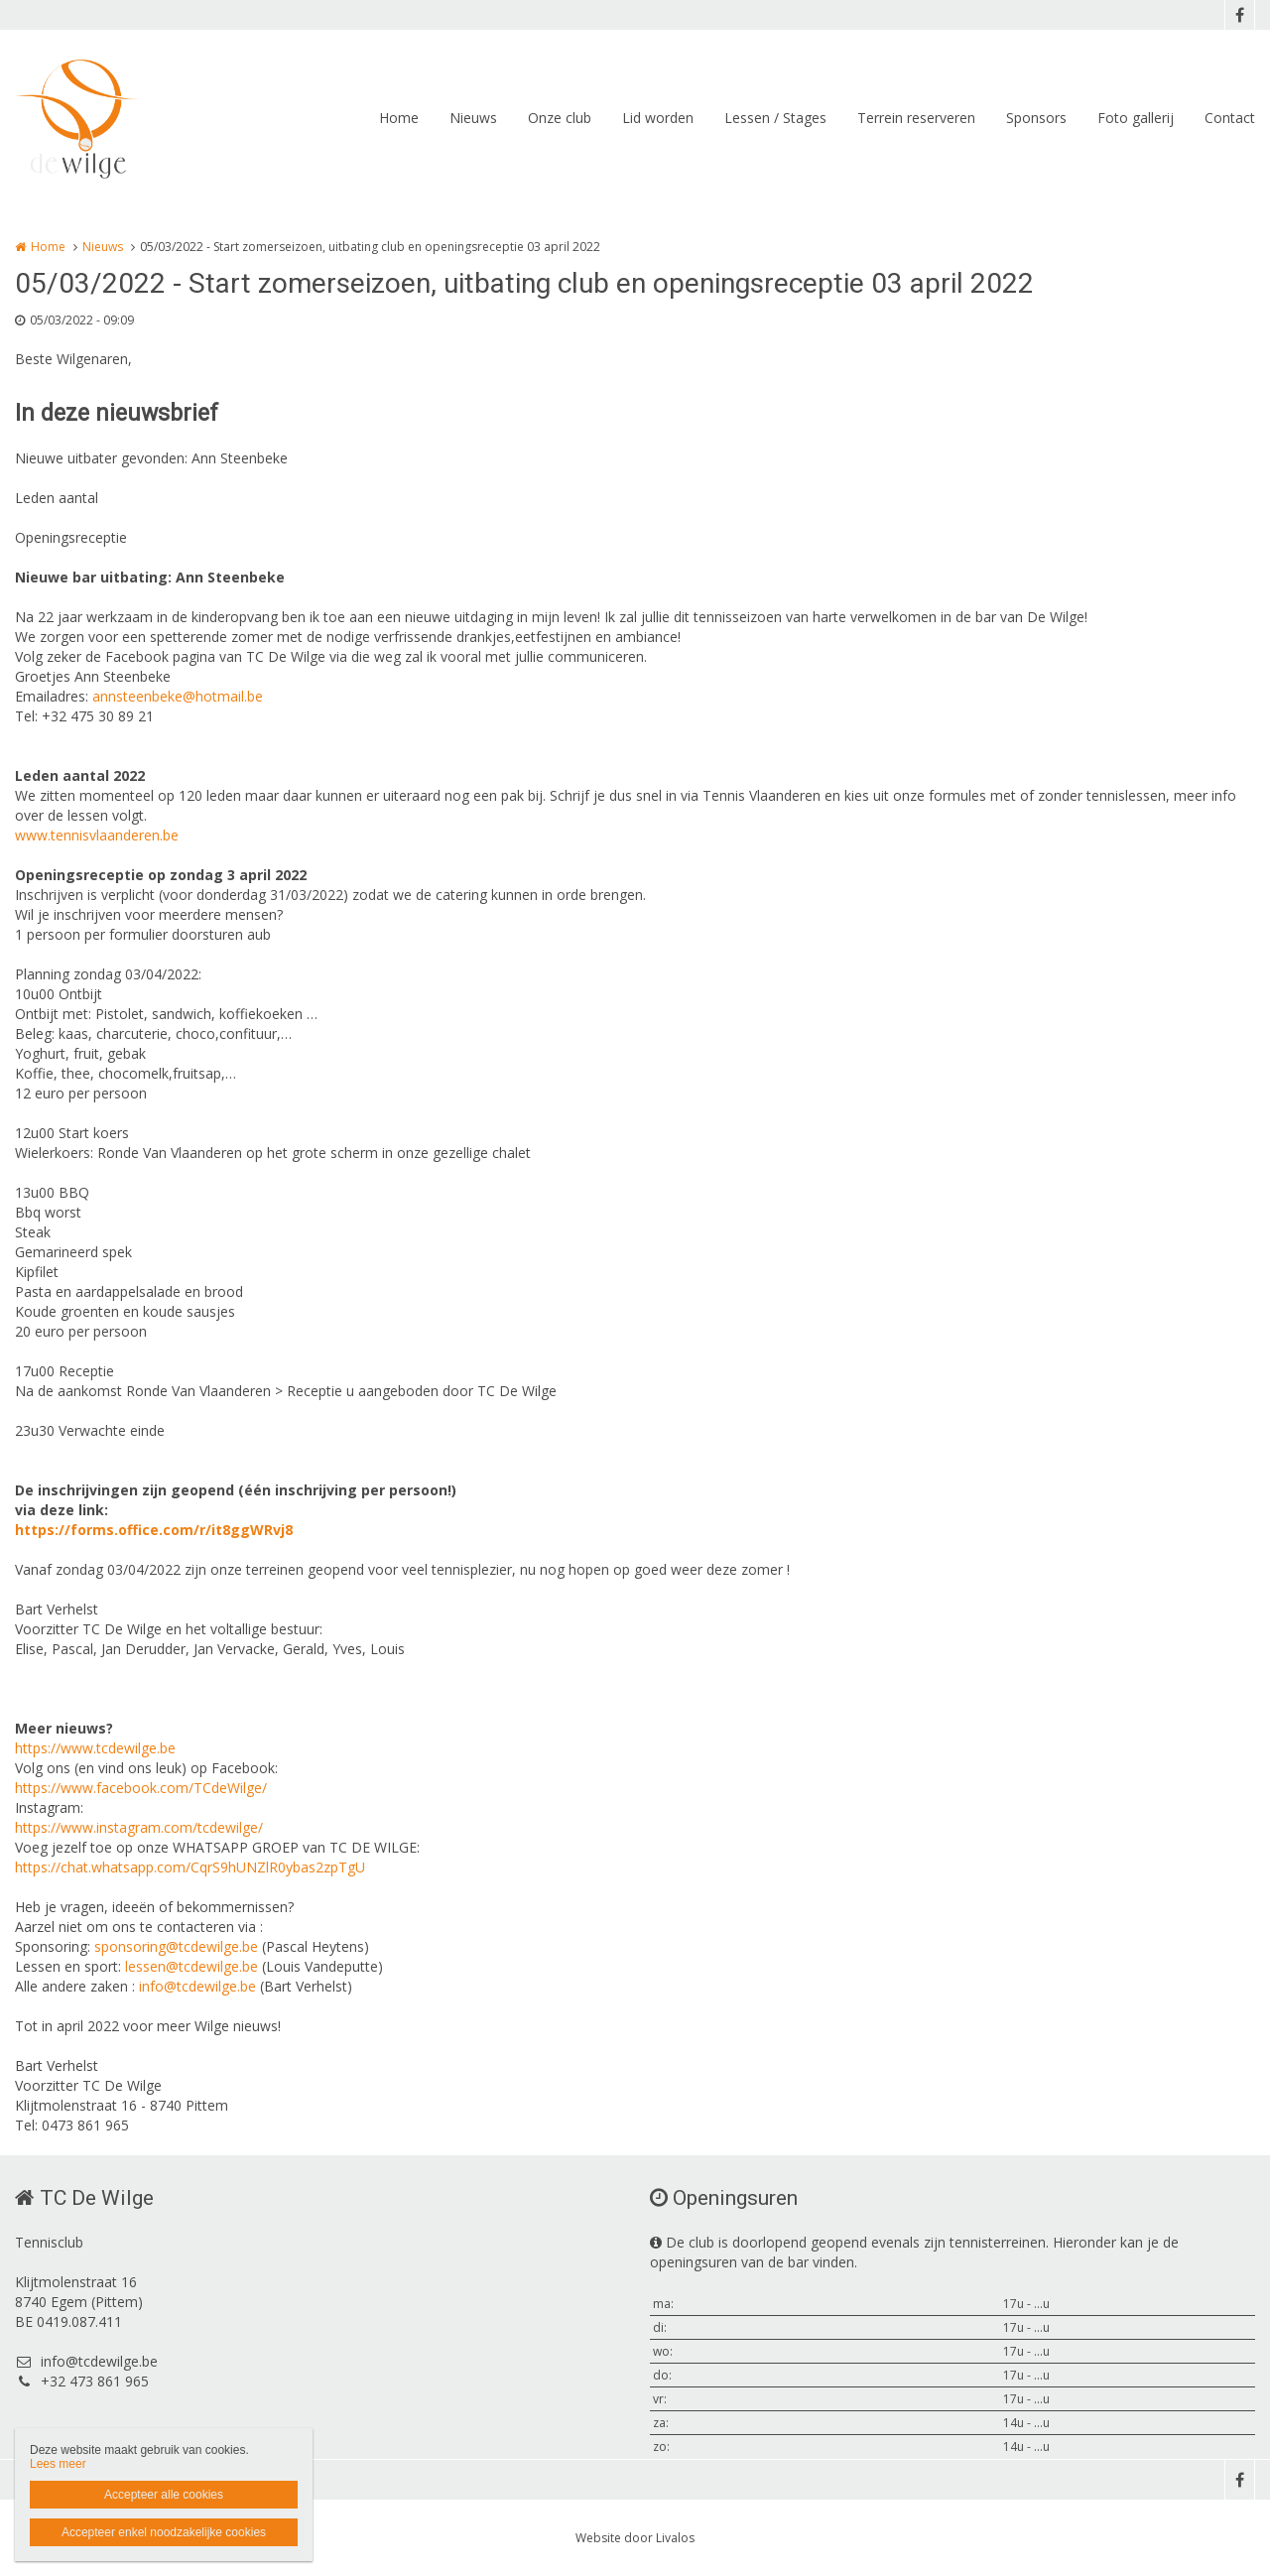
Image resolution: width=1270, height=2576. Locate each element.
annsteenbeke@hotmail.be (177, 696)
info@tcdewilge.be (197, 1986)
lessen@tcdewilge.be (191, 1966)
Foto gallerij (1135, 117)
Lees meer (58, 2464)
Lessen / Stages (775, 117)
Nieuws (473, 117)
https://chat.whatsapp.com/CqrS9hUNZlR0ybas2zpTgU (190, 1867)
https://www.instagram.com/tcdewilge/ (139, 1827)
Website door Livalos (635, 2537)
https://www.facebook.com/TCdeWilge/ (141, 1787)
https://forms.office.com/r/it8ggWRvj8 (154, 1529)
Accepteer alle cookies (163, 2495)
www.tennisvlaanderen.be (97, 835)
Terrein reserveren (916, 117)
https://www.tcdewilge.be (95, 1748)
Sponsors (1036, 117)
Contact (1230, 117)
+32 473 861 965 (82, 2381)
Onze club (559, 117)
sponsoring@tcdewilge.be (176, 1946)
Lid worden (658, 117)
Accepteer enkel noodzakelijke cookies (164, 2532)
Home (399, 117)
